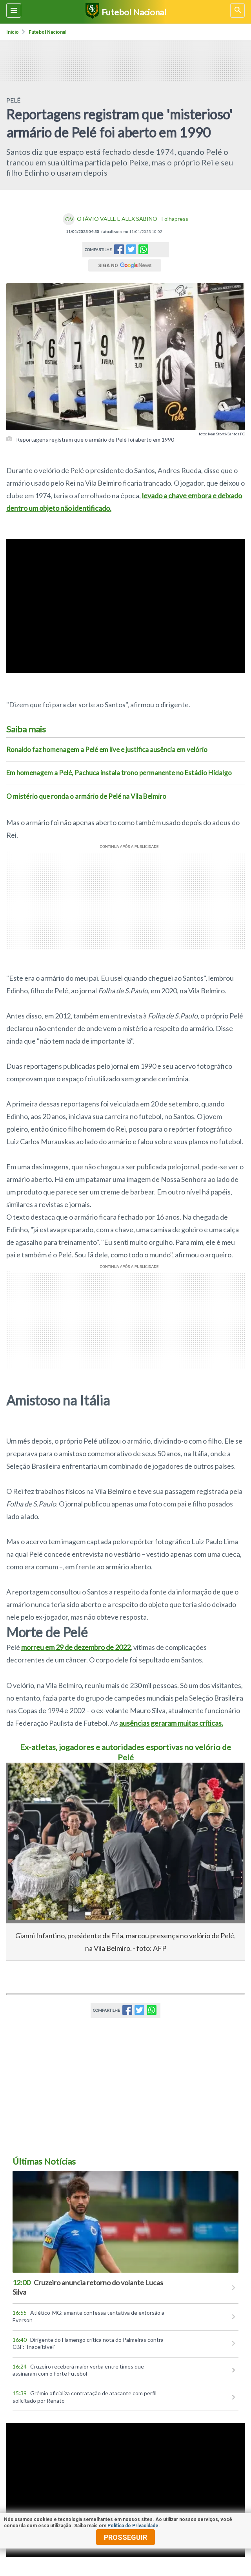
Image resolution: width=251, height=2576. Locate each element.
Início (12, 32)
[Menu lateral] (13, 10)
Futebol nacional (47, 32)
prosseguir (125, 2537)
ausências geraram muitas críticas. (171, 1723)
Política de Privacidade (132, 2525)
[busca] (237, 10)
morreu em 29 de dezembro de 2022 (76, 1647)
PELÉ (13, 100)
